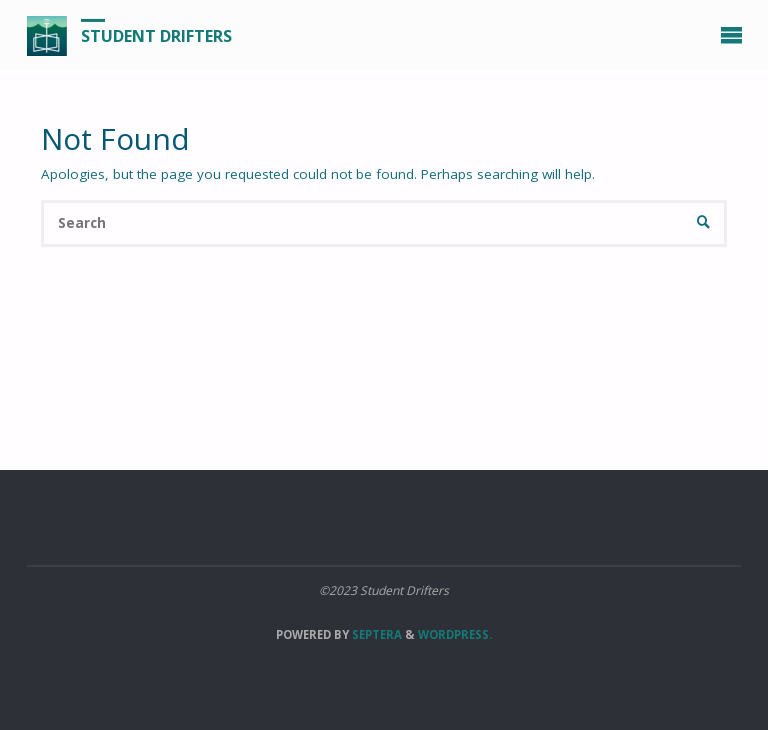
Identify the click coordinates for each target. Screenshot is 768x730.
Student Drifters (156, 36)
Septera (375, 634)
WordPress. (455, 634)
